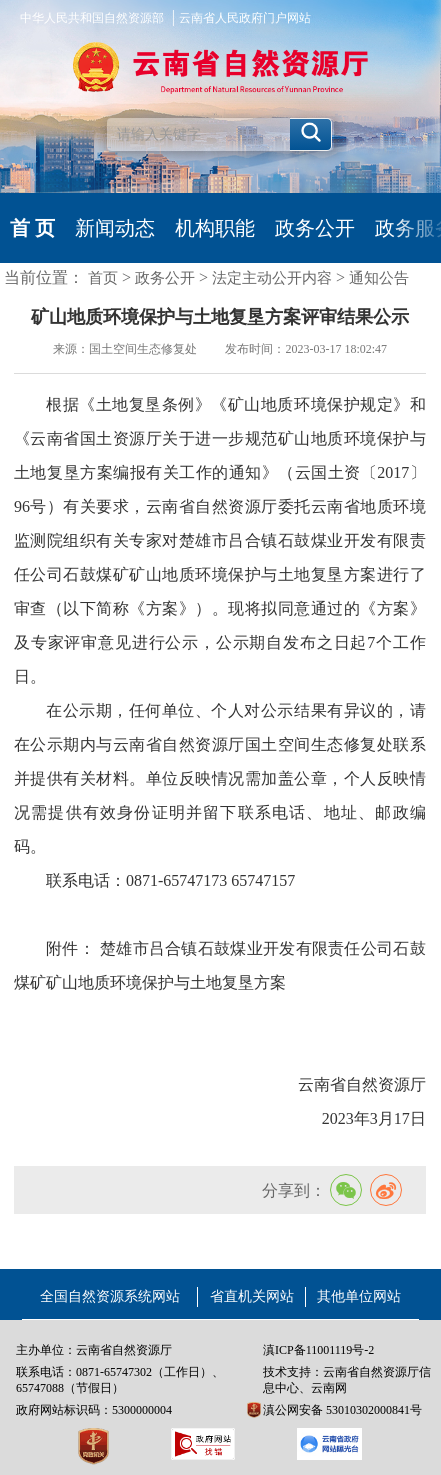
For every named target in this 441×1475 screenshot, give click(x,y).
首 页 (32, 228)
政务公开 (315, 228)
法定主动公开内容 (272, 278)
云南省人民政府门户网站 (245, 18)
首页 (103, 278)
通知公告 (379, 278)
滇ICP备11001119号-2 (318, 1350)
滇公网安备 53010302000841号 (342, 1410)
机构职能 (215, 228)
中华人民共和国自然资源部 (92, 18)
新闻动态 (115, 228)
